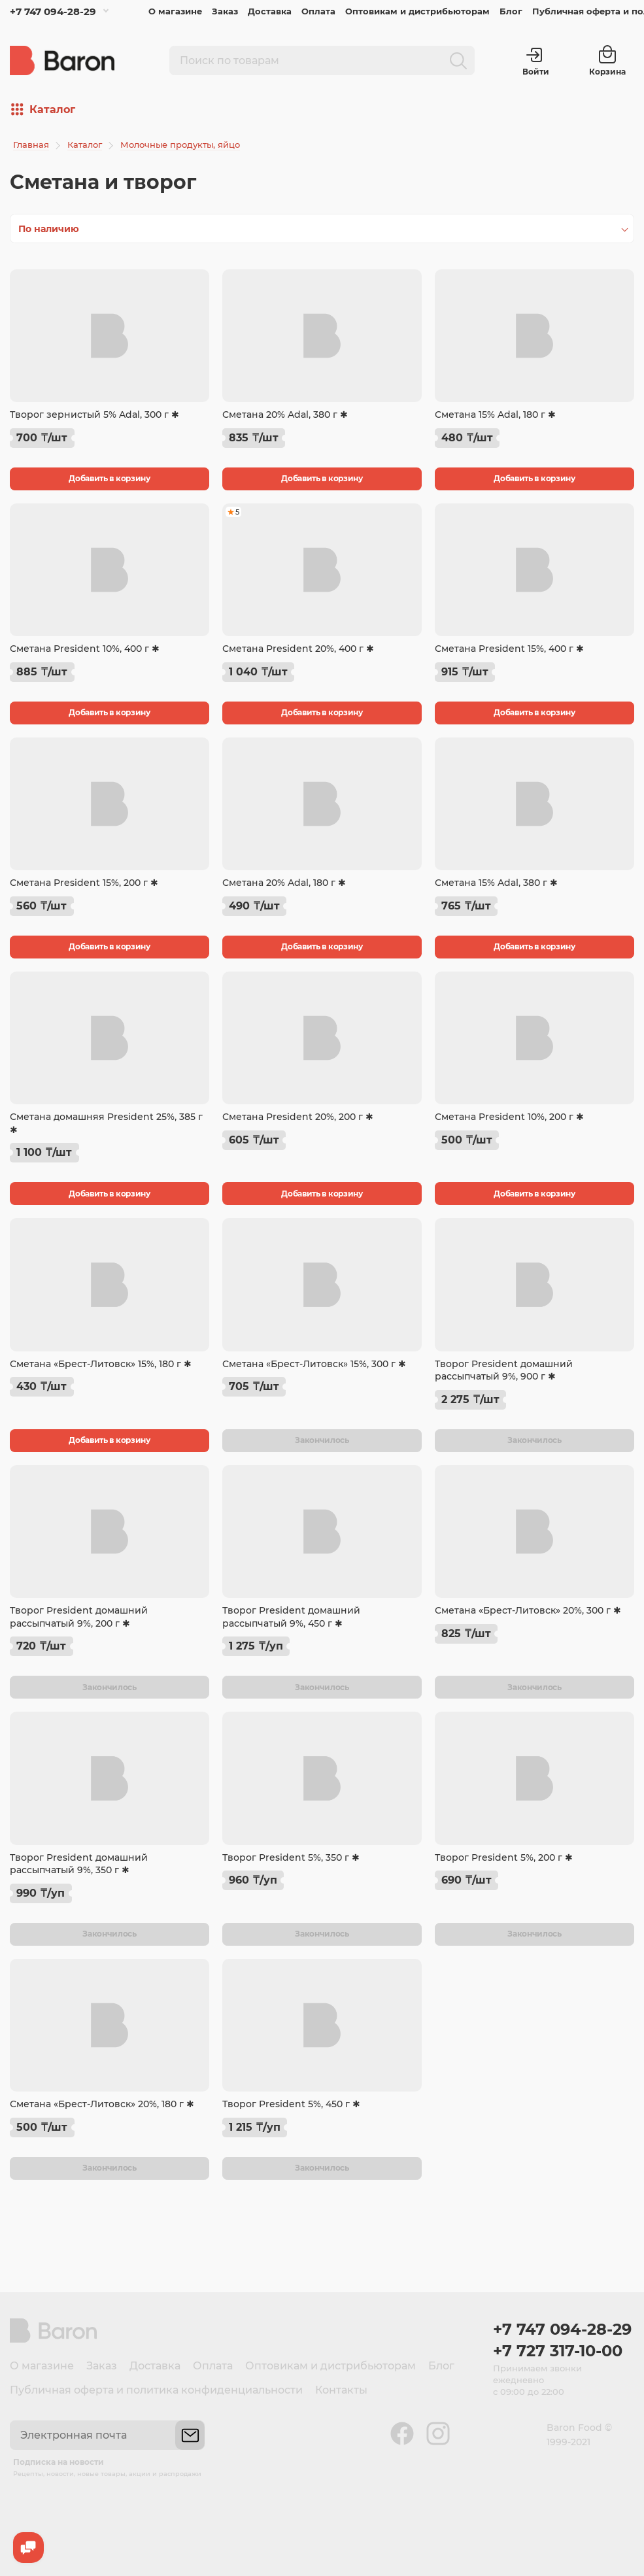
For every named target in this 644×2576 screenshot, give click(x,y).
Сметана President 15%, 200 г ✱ (84, 883)
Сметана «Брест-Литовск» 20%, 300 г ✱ (528, 1610)
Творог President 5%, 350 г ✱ (291, 1857)
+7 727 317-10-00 (557, 2350)
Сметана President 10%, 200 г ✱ (509, 1117)
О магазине (175, 11)
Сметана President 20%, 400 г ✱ (298, 648)
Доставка (270, 11)
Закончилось (322, 1440)
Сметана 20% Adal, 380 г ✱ (285, 414)
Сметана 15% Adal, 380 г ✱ (496, 883)
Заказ (225, 11)
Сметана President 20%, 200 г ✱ (297, 1117)
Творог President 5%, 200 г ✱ (504, 1857)
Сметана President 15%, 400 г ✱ (509, 648)
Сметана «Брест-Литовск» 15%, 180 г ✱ (101, 1364)
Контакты (341, 2390)
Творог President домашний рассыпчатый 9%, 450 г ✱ (291, 1616)
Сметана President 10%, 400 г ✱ (85, 648)
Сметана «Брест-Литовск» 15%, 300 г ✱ (314, 1364)
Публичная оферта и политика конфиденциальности (156, 2390)
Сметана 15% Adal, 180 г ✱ (495, 414)
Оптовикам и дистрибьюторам (417, 11)
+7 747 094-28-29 (53, 11)
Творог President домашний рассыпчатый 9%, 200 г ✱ (79, 1616)
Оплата (318, 11)
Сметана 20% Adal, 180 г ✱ (284, 883)
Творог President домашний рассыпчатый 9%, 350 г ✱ (79, 1864)
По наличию (48, 229)
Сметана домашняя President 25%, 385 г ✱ (106, 1123)
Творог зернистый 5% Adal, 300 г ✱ (94, 414)
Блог (511, 11)
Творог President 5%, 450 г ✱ (291, 2104)
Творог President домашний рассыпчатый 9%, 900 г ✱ (504, 1370)
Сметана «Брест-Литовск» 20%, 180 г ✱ (102, 2104)
